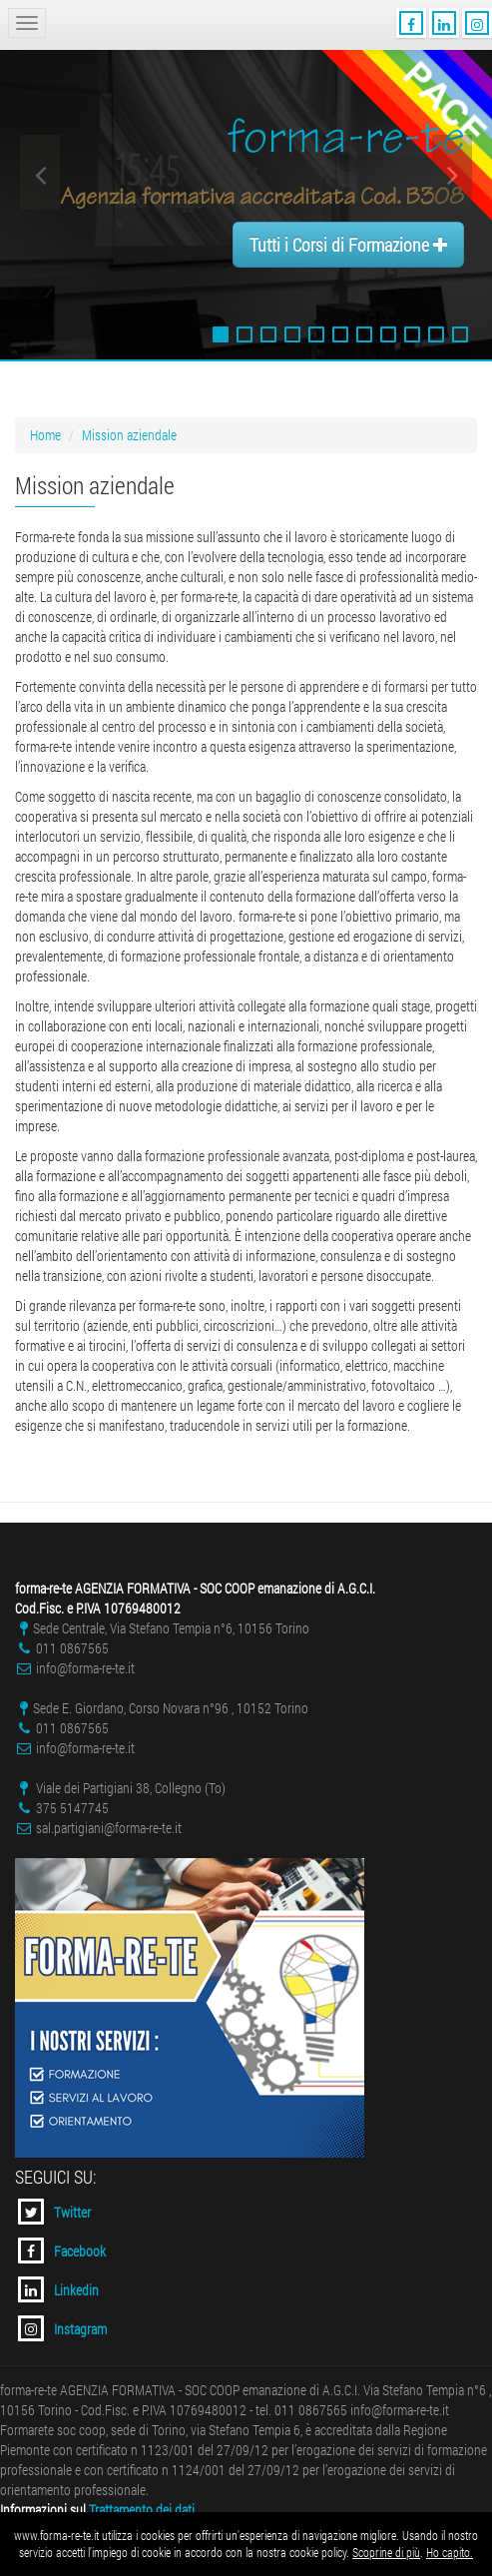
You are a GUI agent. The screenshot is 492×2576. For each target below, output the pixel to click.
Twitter (54, 2212)
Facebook (62, 2250)
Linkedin (58, 2289)
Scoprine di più (386, 2552)
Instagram (62, 2328)
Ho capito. (449, 2552)
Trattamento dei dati (142, 2509)
